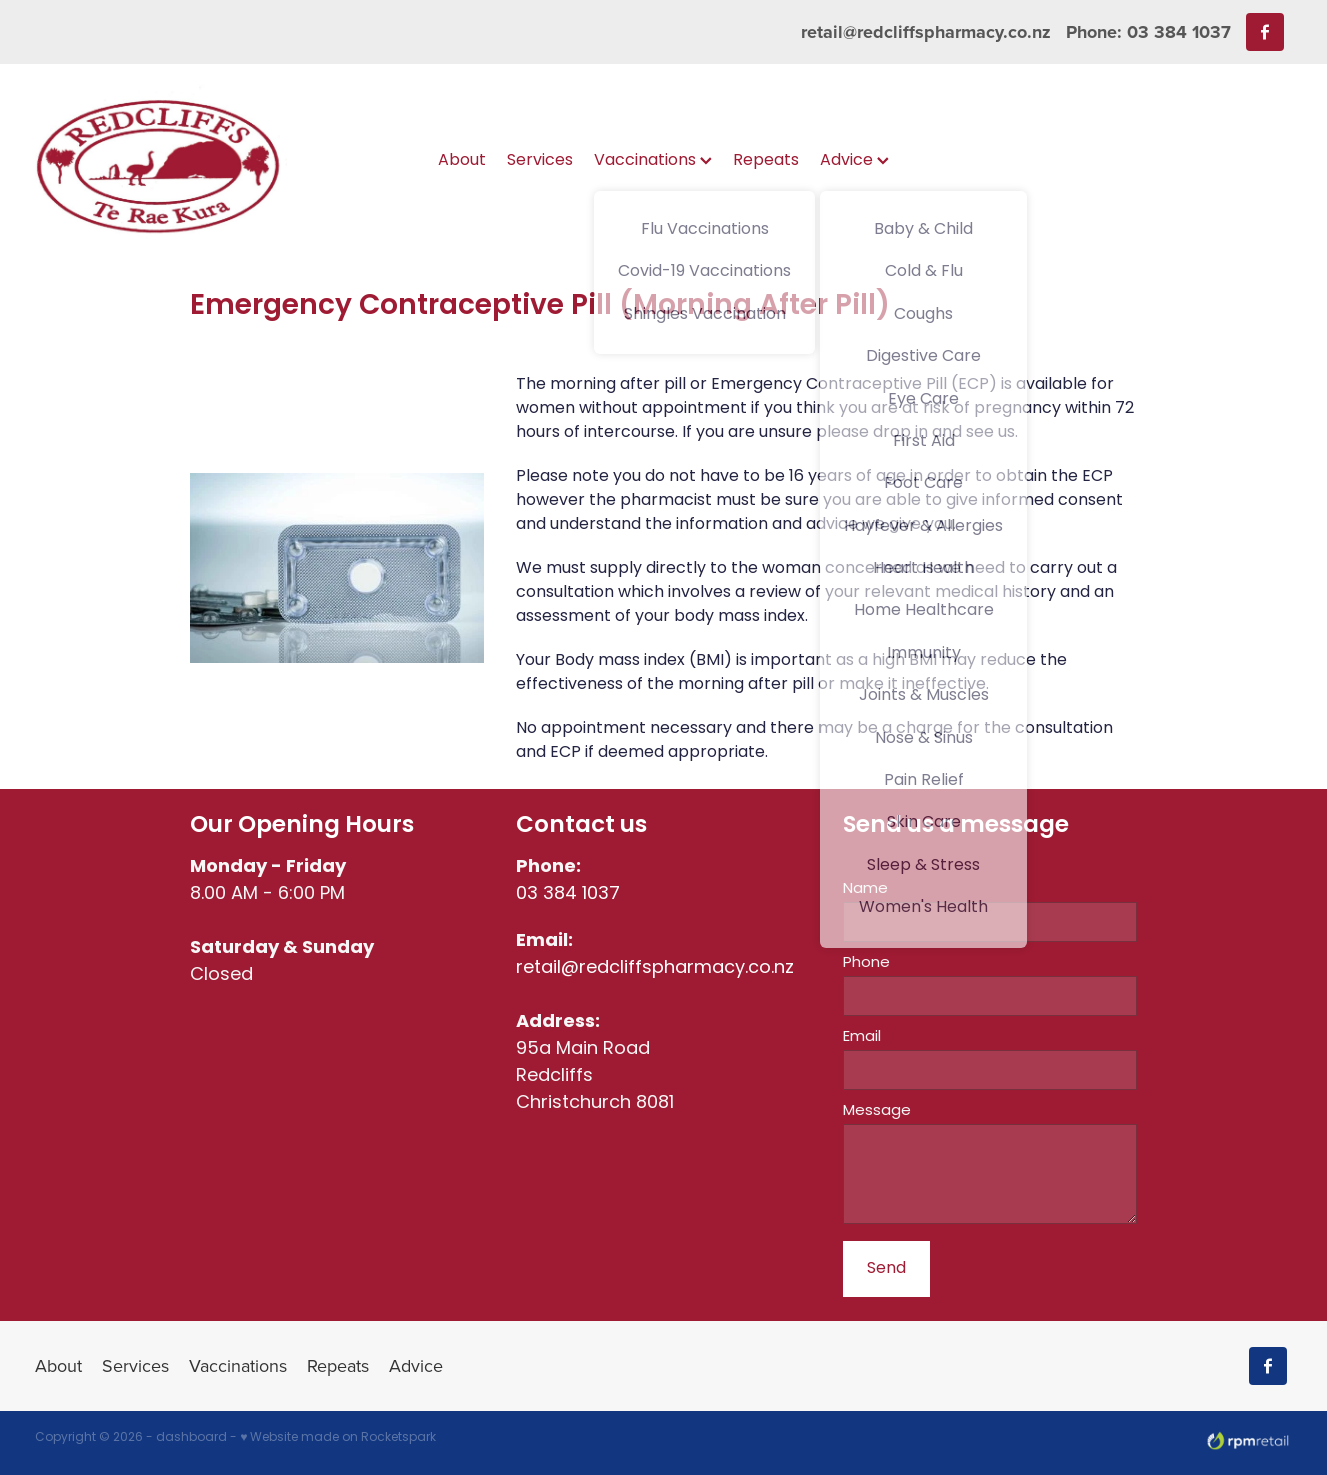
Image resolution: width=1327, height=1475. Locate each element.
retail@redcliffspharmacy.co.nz (926, 32)
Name (865, 889)
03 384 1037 (568, 894)
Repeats (766, 161)
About (462, 161)
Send (886, 1269)
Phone (866, 963)
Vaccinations (653, 161)
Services (540, 161)
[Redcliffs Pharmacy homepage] (160, 161)
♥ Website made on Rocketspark (338, 1438)
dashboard (191, 1438)
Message (877, 1111)
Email (862, 1037)
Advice (854, 161)
